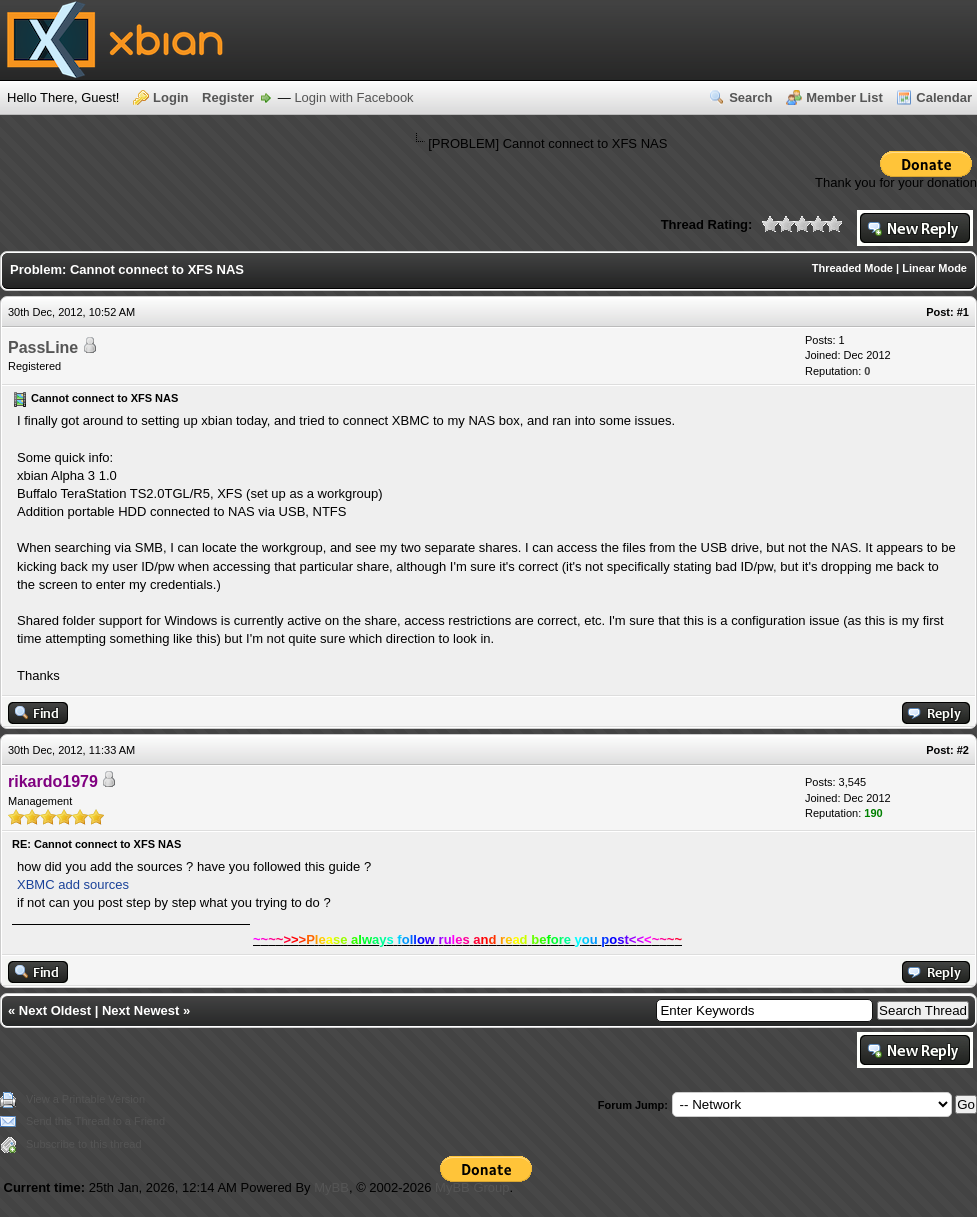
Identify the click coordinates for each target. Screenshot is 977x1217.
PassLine (43, 347)
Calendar (944, 97)
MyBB (331, 1187)
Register (228, 97)
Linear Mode (934, 268)
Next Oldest (55, 1010)
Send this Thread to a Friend (95, 1121)
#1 (963, 312)
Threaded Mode (852, 268)
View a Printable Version (85, 1099)
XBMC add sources (73, 884)
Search (750, 97)
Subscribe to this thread (84, 1144)
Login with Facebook (353, 97)
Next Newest (140, 1010)
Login (170, 97)
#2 (963, 750)
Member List (844, 97)
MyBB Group (472, 1187)
